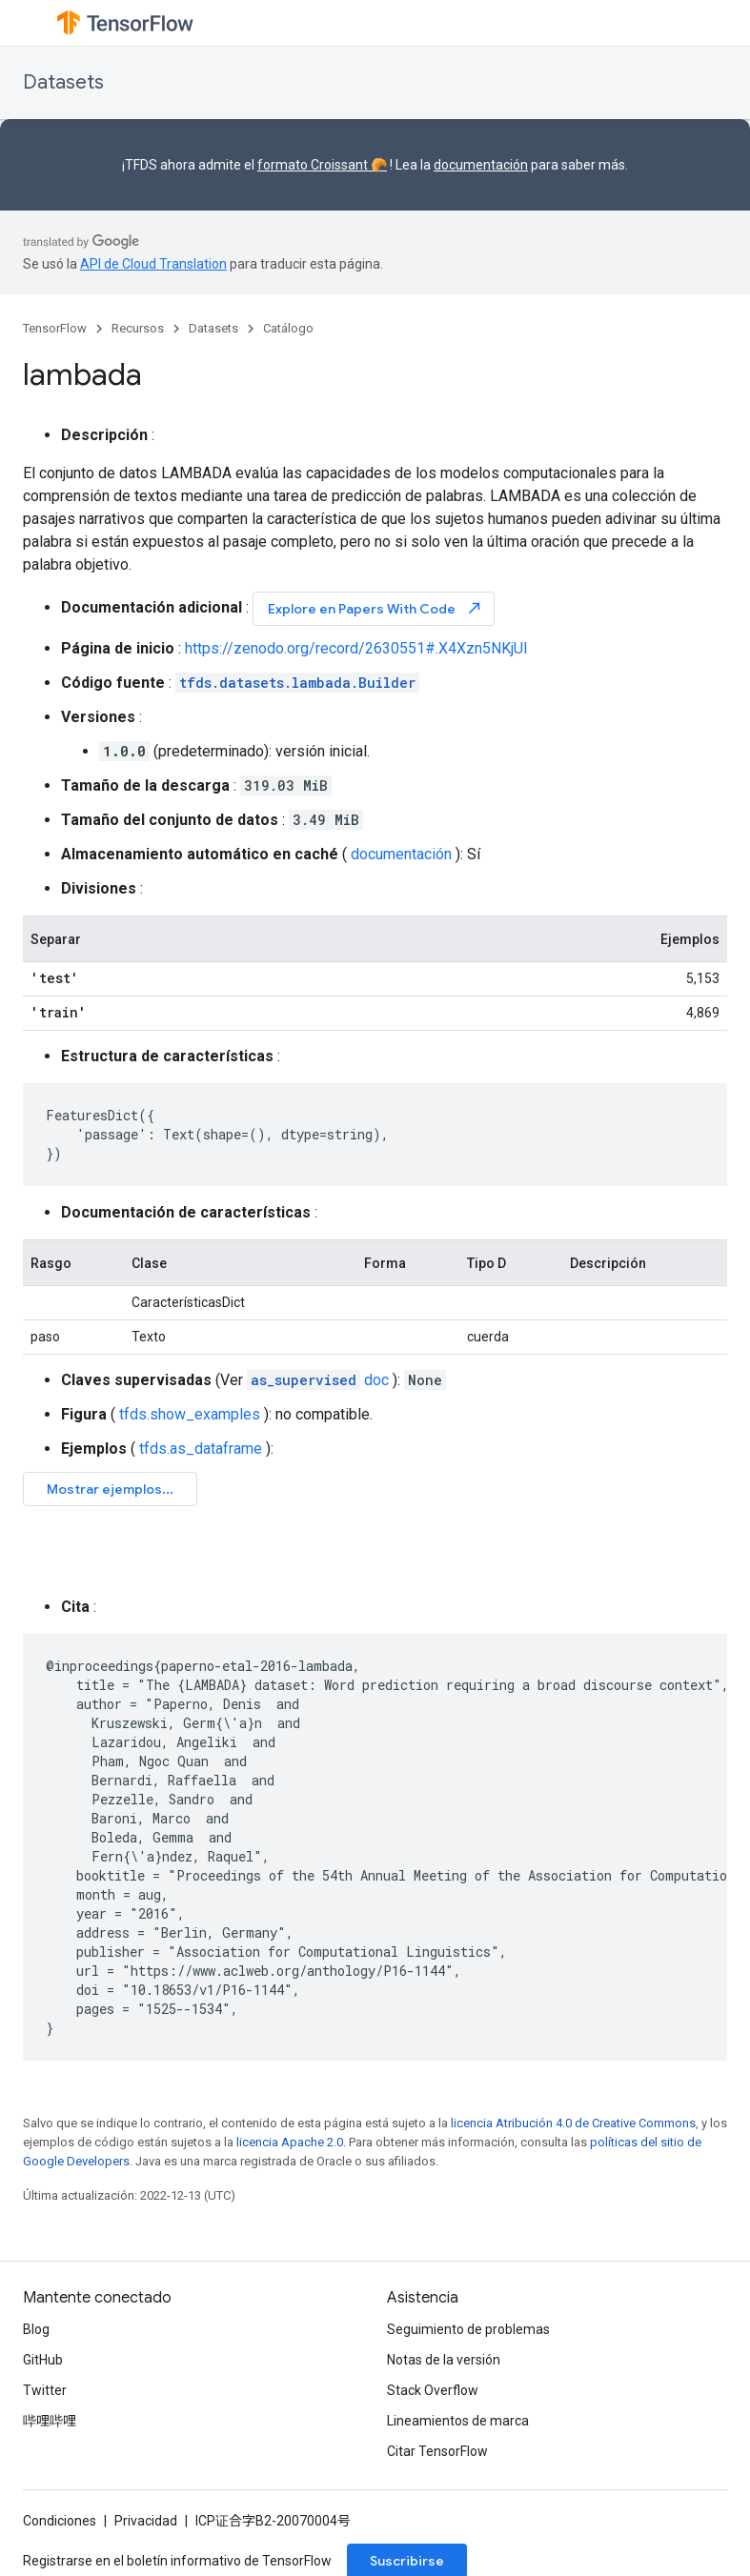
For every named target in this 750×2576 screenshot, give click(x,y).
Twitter (45, 2390)
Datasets (63, 82)
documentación (481, 164)
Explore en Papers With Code (375, 608)
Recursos (137, 328)
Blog (36, 2329)
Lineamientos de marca (458, 2420)
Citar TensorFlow (437, 2451)
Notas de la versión (443, 2359)
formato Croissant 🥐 (322, 164)
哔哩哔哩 (49, 2420)
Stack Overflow (432, 2390)
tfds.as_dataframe (200, 1448)
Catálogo (288, 328)
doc (318, 1380)
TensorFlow (55, 328)
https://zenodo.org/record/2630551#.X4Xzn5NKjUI (356, 648)
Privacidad (145, 2520)
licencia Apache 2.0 (289, 2142)
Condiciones (59, 2520)
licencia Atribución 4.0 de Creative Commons (573, 2123)
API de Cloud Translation (153, 264)
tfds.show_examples (189, 1414)
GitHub (43, 2359)
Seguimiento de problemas (468, 2329)
